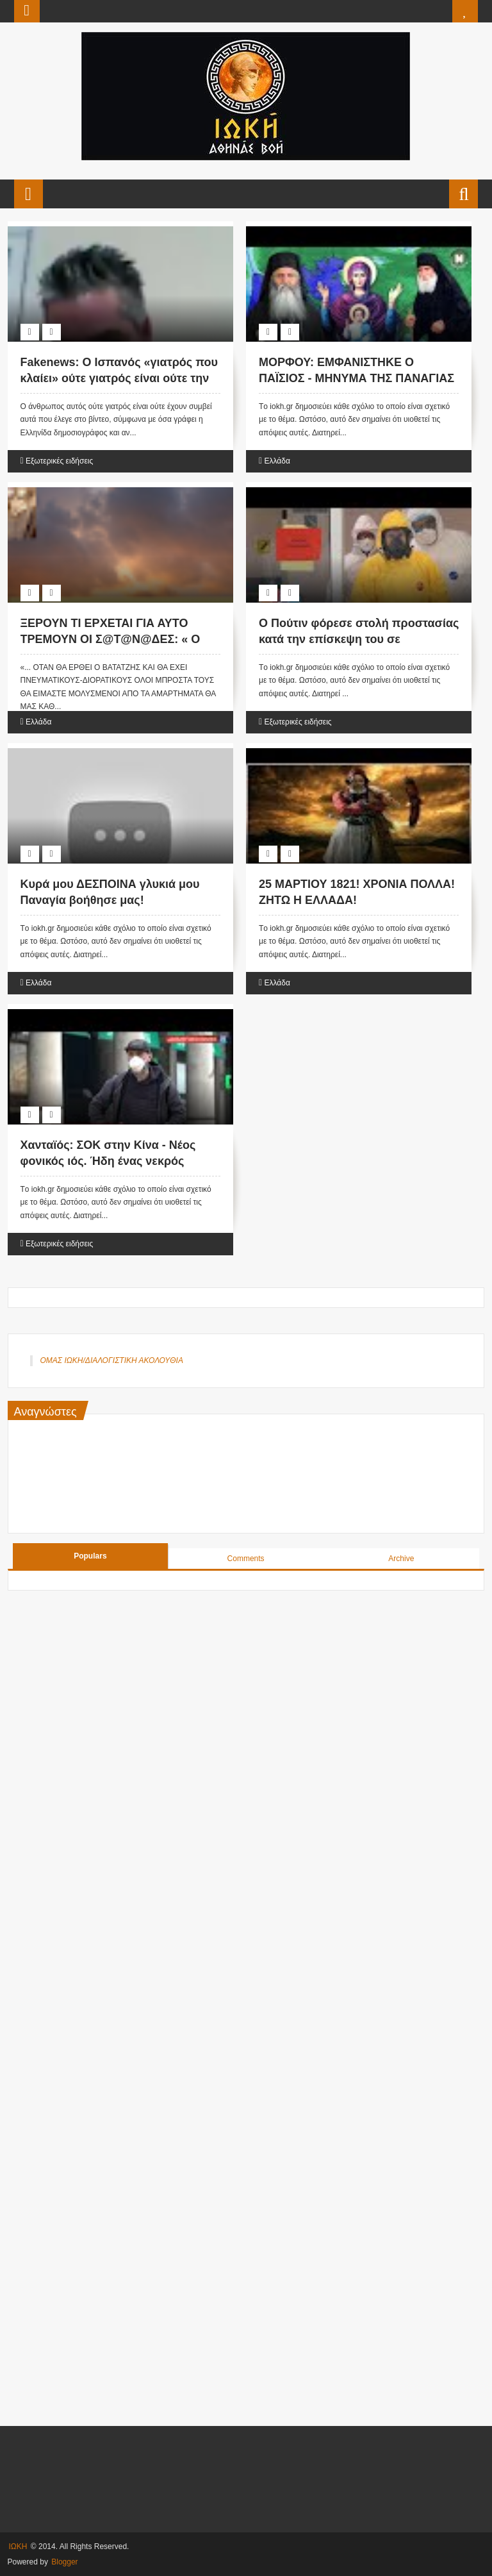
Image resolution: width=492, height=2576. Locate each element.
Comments (246, 1558)
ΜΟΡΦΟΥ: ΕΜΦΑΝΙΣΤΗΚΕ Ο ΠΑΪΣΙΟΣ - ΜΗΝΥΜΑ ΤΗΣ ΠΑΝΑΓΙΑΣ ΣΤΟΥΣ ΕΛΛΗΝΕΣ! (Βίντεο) (356, 378)
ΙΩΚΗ (18, 2546)
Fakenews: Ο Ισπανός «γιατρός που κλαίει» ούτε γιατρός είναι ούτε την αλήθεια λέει (119, 378)
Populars (90, 1555)
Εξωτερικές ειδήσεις (59, 460)
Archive (401, 1558)
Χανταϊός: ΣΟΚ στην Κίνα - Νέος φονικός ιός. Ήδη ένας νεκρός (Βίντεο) (108, 1161)
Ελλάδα (277, 460)
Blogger (64, 2561)
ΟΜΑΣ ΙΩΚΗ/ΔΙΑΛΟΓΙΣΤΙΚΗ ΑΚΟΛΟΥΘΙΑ (111, 1360)
